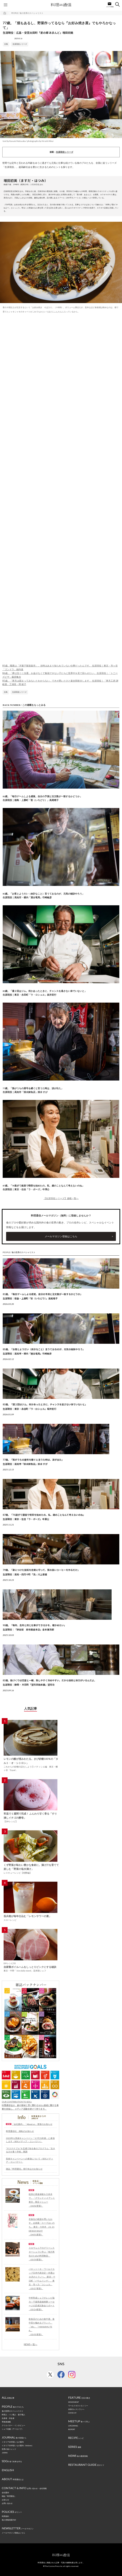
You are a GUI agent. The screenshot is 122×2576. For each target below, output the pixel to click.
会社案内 (5, 2492)
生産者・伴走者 (8, 2418)
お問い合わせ (7, 2503)
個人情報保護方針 (9, 2520)
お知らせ (5, 2500)
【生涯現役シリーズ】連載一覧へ (61, 1198)
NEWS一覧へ (30, 2344)
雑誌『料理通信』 (9, 2496)
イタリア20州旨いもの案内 (13, 2442)
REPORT (71, 2429)
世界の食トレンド (9, 2449)
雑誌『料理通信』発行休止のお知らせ (24, 2169)
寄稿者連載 (6, 2422)
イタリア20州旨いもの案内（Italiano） (17, 2445)
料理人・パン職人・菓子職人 (13, 2415)
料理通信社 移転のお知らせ (20, 2131)
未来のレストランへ (76, 2409)
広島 (6, 44)
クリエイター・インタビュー (13, 2425)
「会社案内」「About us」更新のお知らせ (32, 2124)
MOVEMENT (73, 2402)
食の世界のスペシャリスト (12, 2411)
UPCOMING (73, 2426)
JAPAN (5, 2453)
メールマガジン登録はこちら (61, 1236)
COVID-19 (72, 2413)
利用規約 (5, 2516)
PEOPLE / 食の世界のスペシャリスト (27, 13)
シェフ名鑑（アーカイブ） (12, 2429)
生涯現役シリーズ (20, 44)
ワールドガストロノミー (78, 2406)
